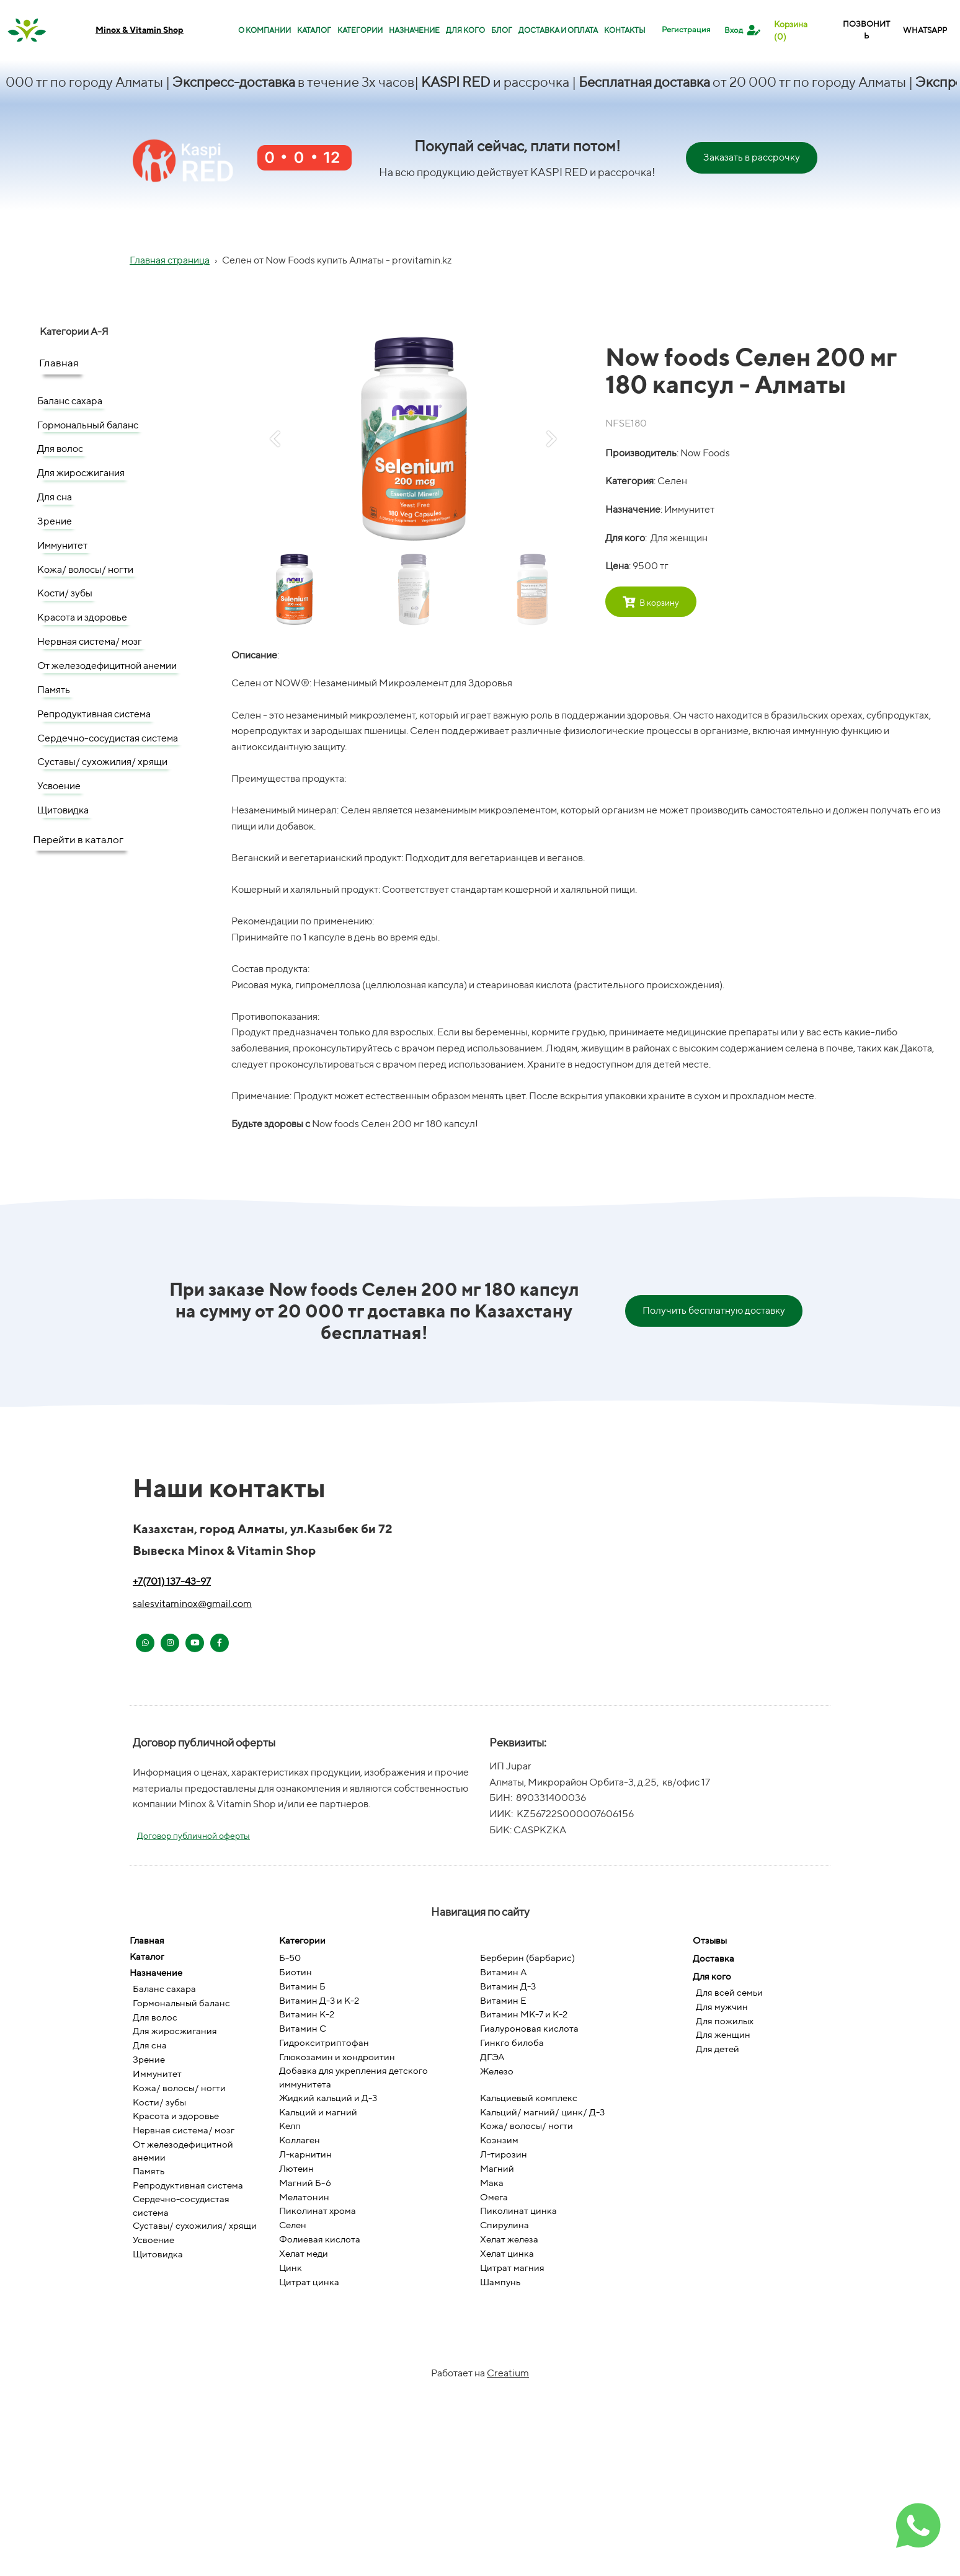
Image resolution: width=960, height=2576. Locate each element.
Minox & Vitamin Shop (140, 30)
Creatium (508, 2373)
